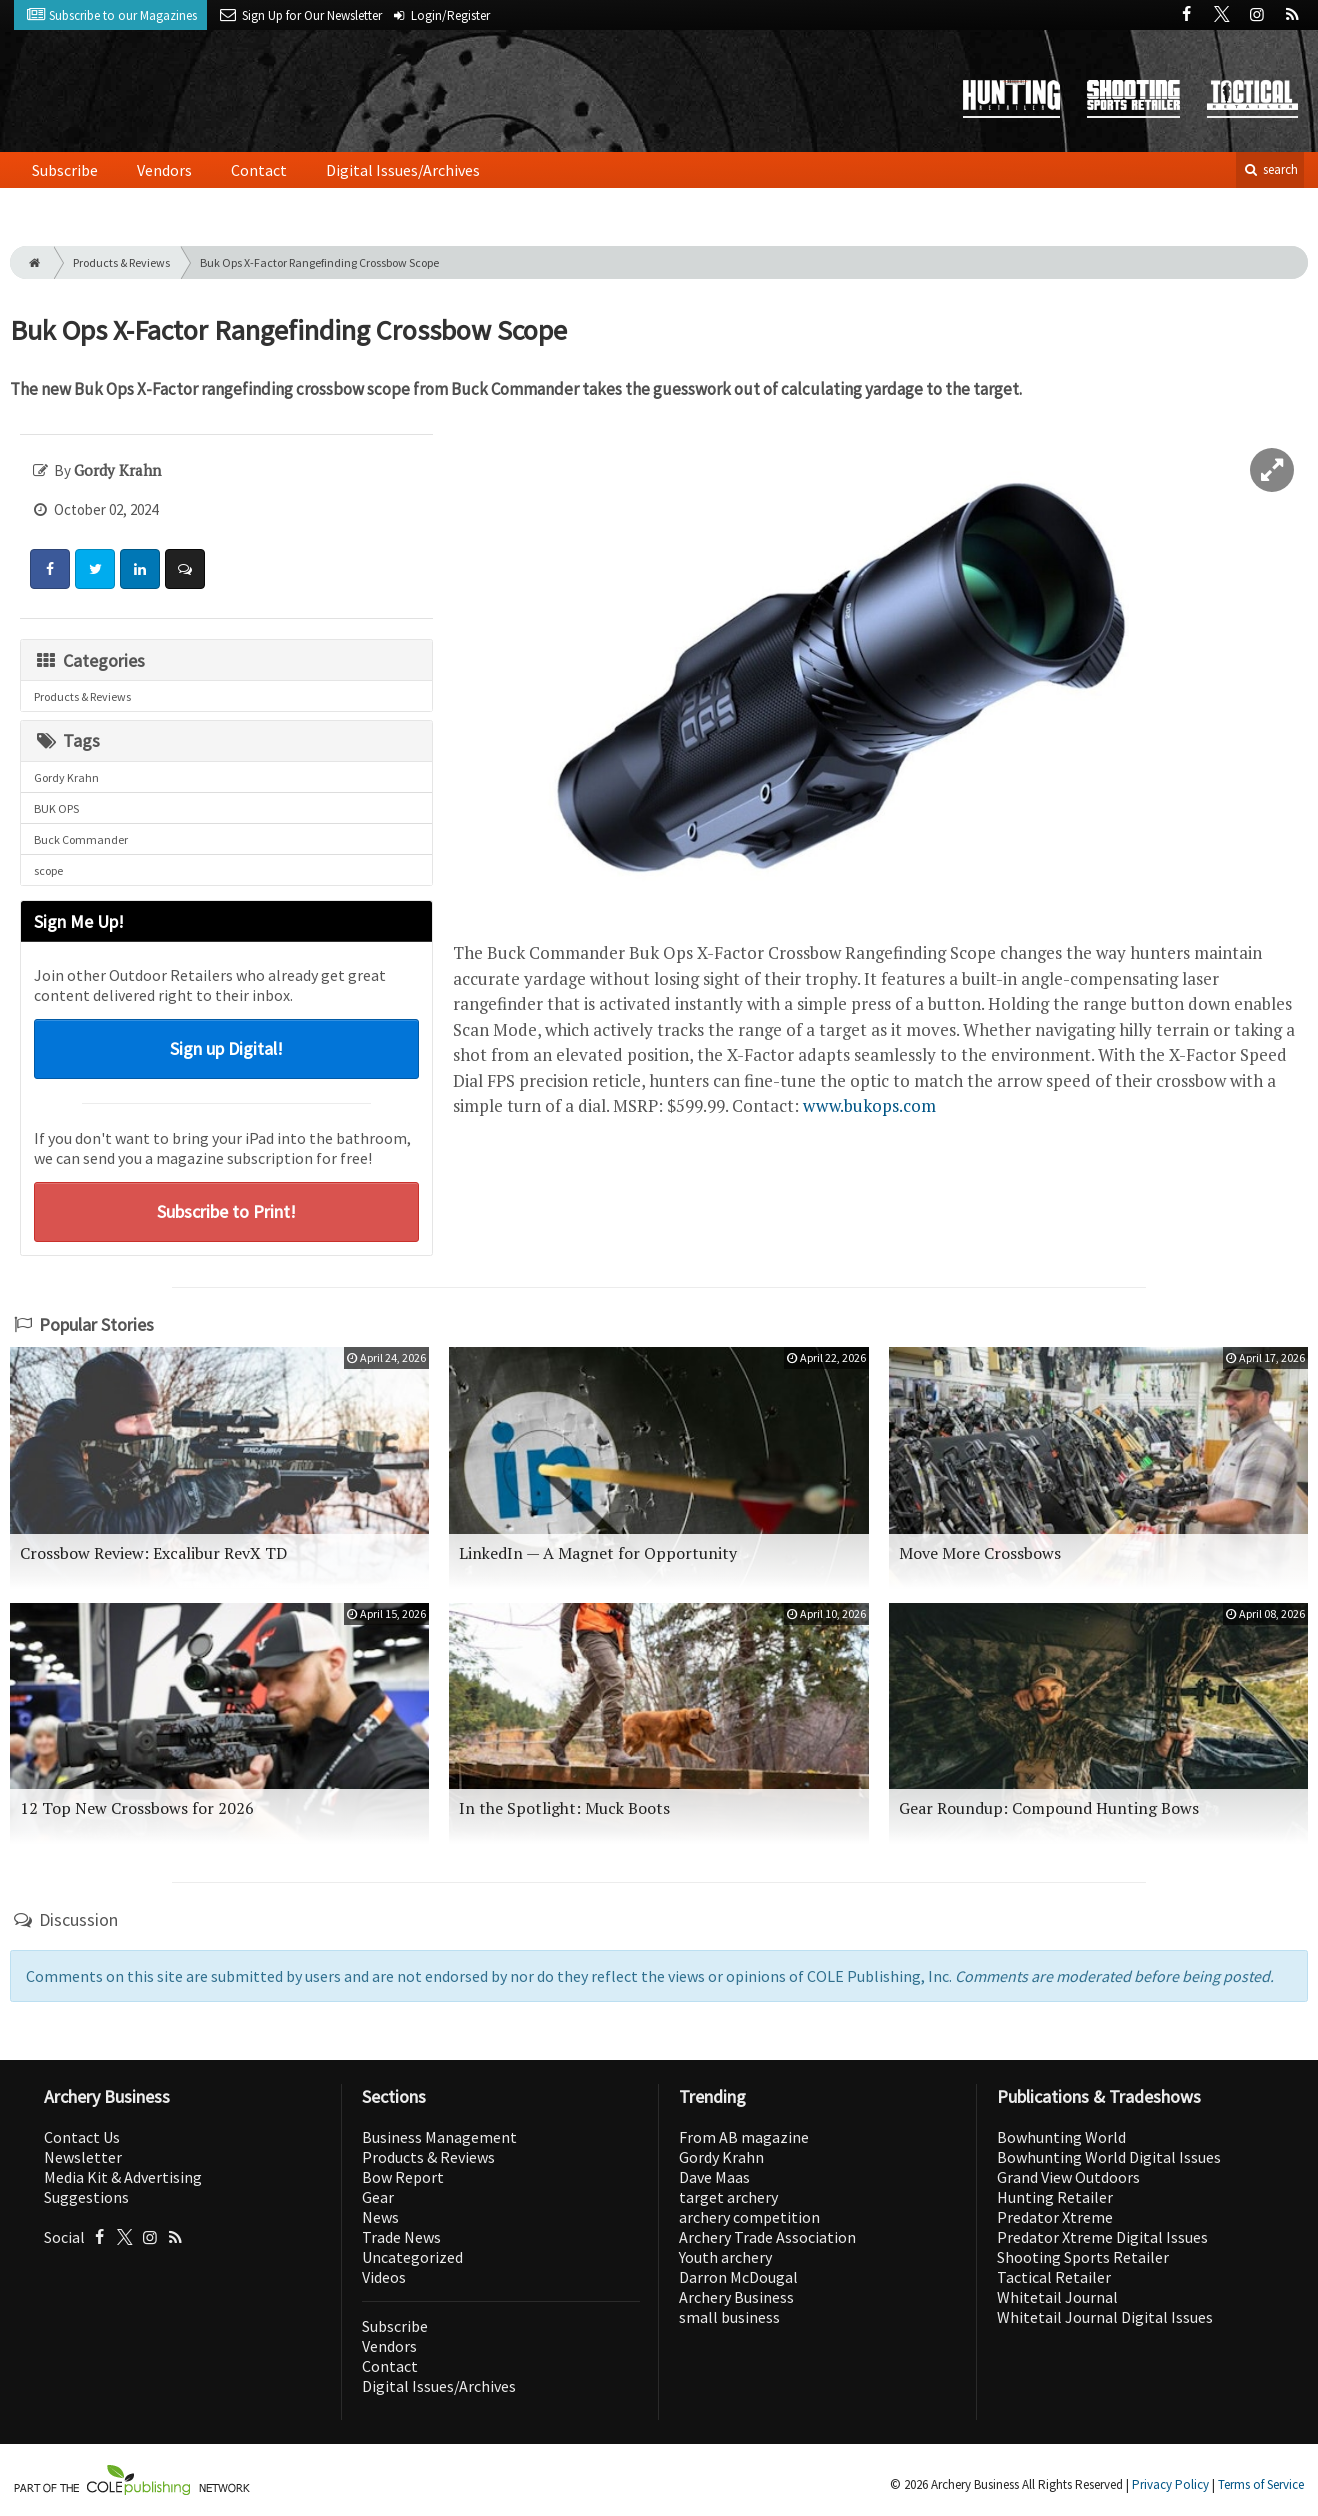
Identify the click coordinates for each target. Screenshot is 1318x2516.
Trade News (401, 2237)
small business (729, 2317)
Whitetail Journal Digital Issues (1105, 2317)
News (380, 2217)
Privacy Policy (1170, 2484)
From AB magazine (744, 2137)
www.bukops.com (869, 1105)
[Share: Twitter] (95, 569)
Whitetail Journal (1057, 2297)
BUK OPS (56, 808)
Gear (378, 2197)
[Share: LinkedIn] (140, 569)
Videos (384, 2277)
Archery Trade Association (767, 2237)
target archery (728, 2197)
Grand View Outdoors (1068, 2177)
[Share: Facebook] (50, 569)
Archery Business (736, 2297)
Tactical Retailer (1054, 2277)
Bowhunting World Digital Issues (1109, 2157)
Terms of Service (1261, 2484)
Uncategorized (412, 2257)
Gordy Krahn (66, 777)
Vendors (164, 170)
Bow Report (403, 2177)
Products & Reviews (121, 262)
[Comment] (185, 569)
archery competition (749, 2217)
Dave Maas (714, 2177)
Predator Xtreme (1055, 2217)
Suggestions (86, 2197)
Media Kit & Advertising (123, 2177)
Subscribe (65, 170)
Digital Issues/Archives (403, 170)
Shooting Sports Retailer (1083, 2257)
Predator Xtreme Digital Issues (1102, 2237)
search (1270, 169)
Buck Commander (81, 839)
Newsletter (83, 2157)
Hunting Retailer (1055, 2197)
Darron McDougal (738, 2277)
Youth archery (725, 2257)
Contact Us (82, 2137)
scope (48, 870)
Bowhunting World (1061, 2137)
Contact (259, 170)
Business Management (439, 2137)
